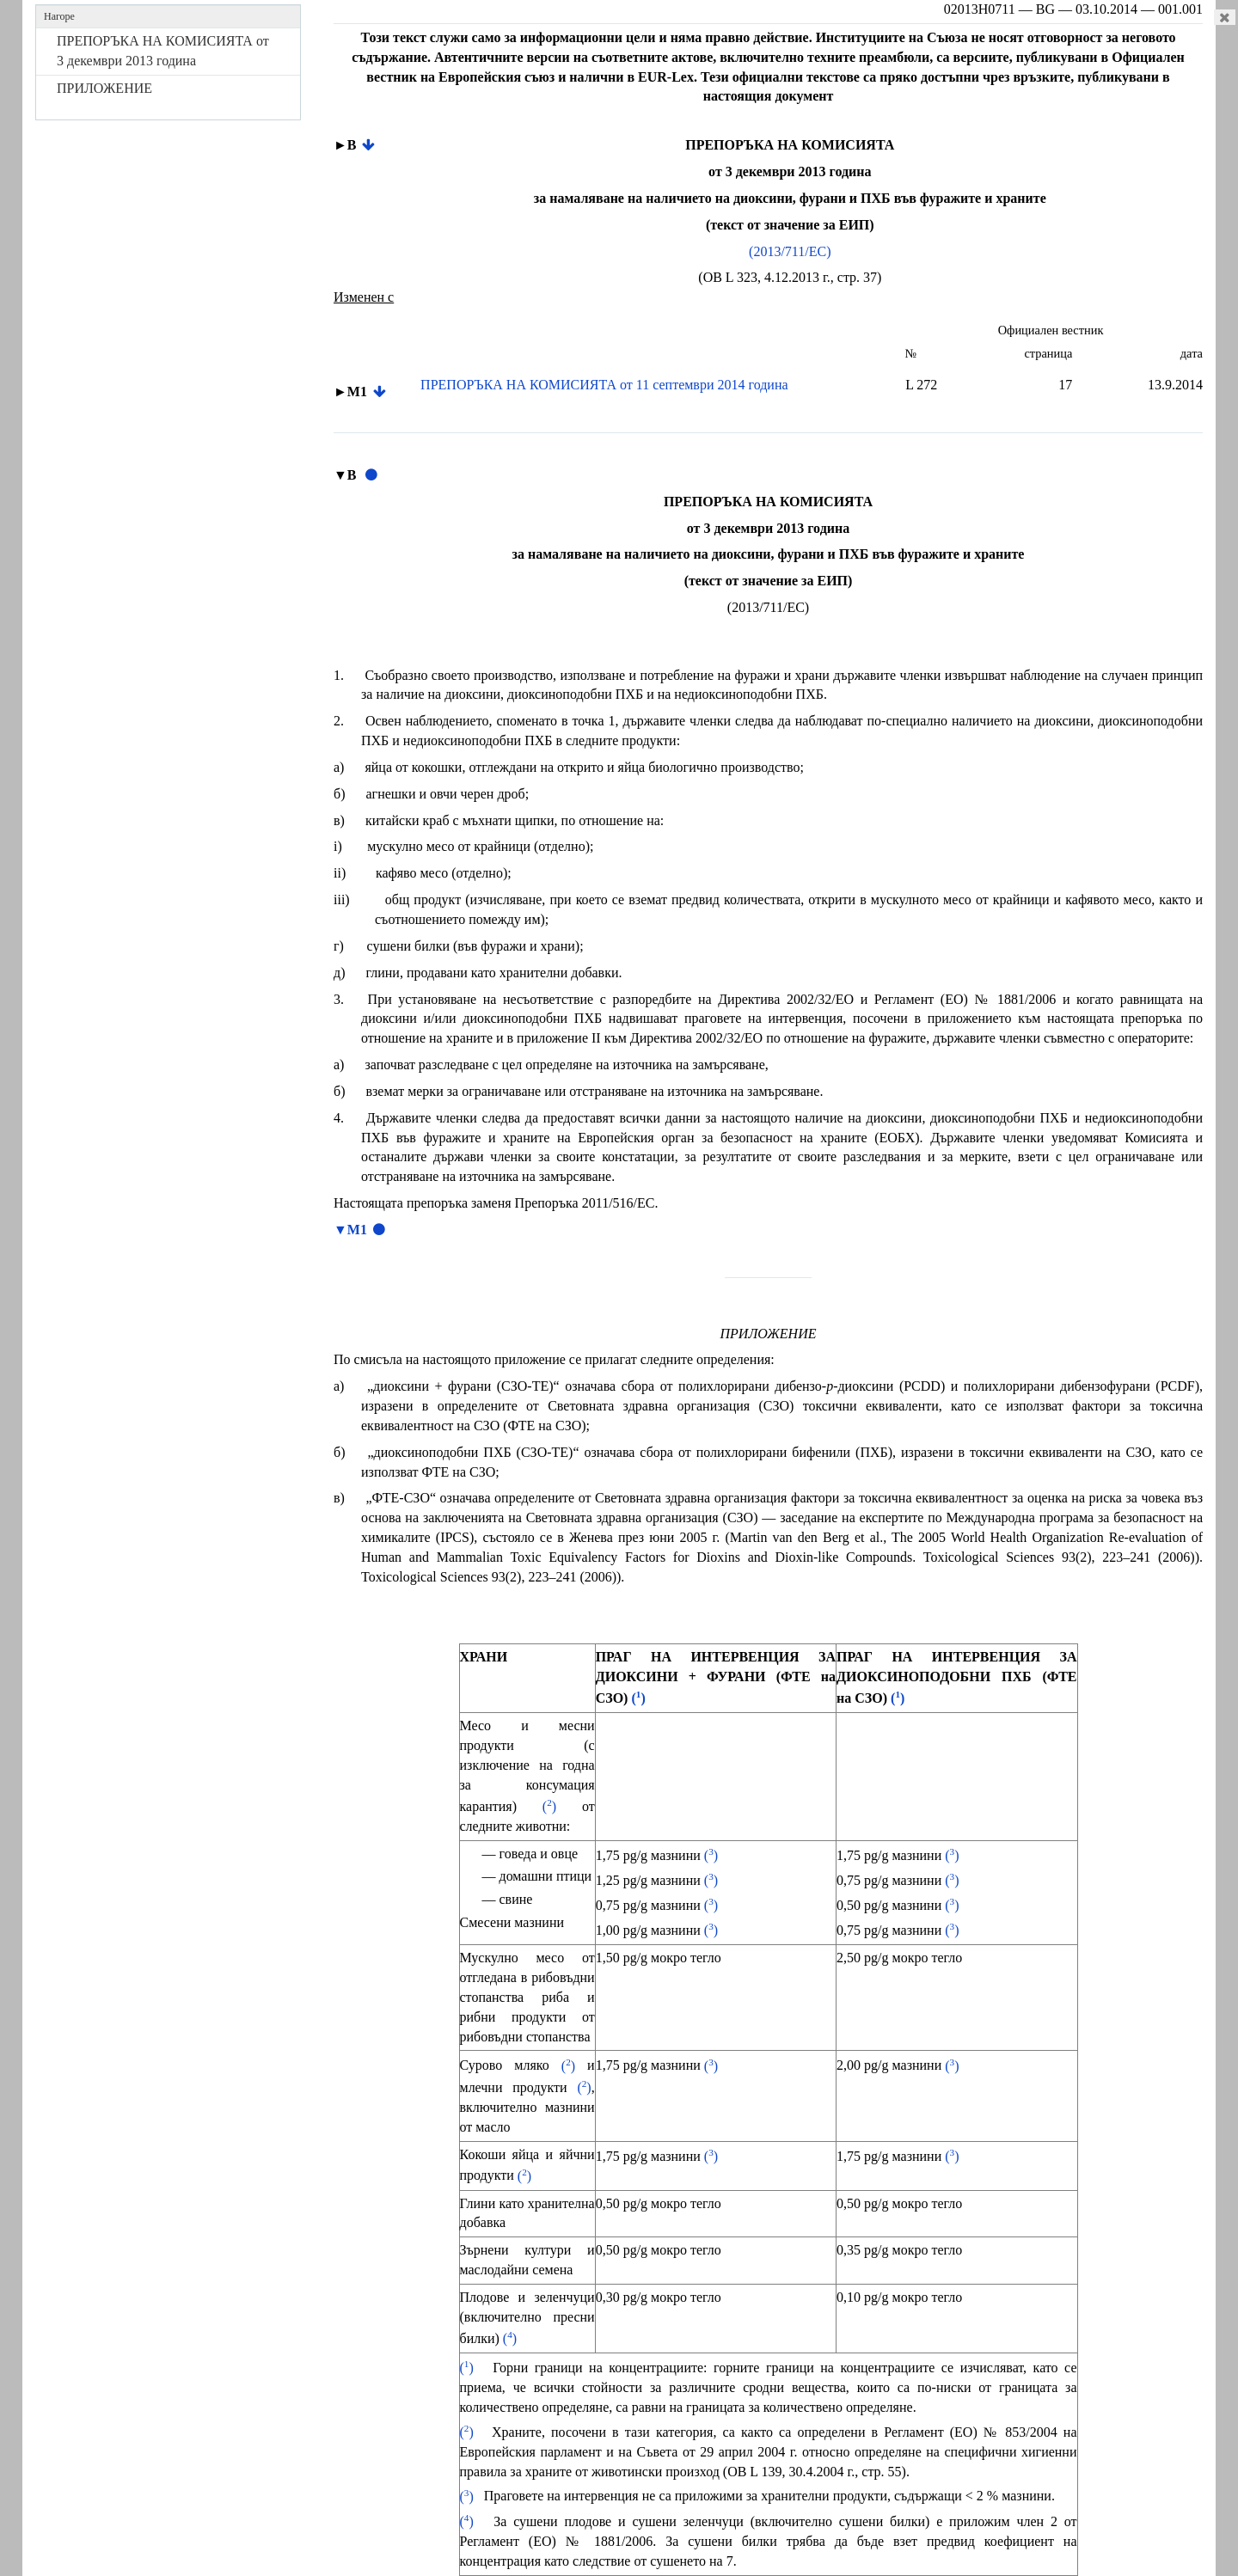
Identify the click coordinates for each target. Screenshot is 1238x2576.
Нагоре (59, 16)
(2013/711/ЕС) (789, 251)
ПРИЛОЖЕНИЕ (104, 88)
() (638, 1698)
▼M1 (350, 1229)
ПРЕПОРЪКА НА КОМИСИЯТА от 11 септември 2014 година (604, 384)
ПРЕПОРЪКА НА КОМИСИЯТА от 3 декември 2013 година (163, 51)
